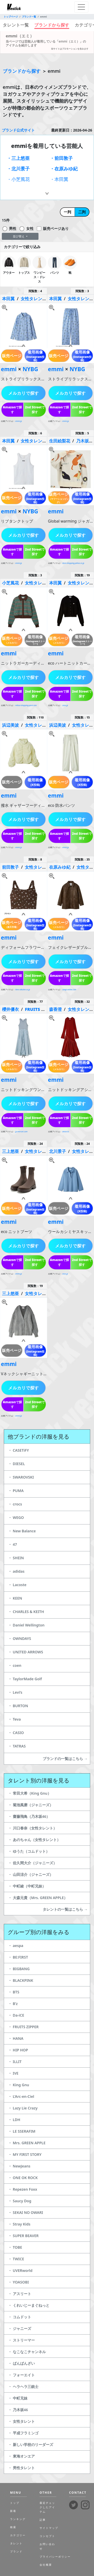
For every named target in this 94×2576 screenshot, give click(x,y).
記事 (43, 2519)
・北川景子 (18, 168)
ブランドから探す (51, 25)
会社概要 (46, 2564)
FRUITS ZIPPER (40, 1009)
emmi (8, 369)
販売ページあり (56, 228)
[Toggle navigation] (81, 7)
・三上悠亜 (18, 158)
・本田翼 (59, 179)
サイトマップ (49, 2528)
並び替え (19, 236)
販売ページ (11, 924)
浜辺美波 (10, 725)
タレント (16, 2543)
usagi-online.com (69, 989)
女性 (30, 228)
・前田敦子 (61, 158)
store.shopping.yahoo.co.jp (73, 563)
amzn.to (65, 1131)
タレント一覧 (16, 25)
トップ (14, 2503)
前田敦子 (10, 867)
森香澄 (55, 1009)
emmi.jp (18, 421)
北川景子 (57, 1151)
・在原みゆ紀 (64, 168)
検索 (13, 2527)
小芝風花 (10, 583)
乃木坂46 (85, 441)
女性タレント (34, 299)
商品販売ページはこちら (12, 355)
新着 (13, 2511)
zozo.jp (65, 705)
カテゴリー (18, 2535)
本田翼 (8, 299)
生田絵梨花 (59, 441)
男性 (12, 228)
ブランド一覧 (29, 16)
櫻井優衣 (10, 1009)
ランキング (18, 2519)
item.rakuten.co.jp (22, 989)
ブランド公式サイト (18, 130)
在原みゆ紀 (60, 867)
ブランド (16, 2551)
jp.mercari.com (21, 1131)
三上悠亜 (10, 1151)
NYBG (30, 369)
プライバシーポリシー (55, 2556)
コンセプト (47, 2536)
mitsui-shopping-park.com (26, 705)
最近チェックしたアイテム (47, 2507)
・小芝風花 (18, 179)
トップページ (11, 16)
